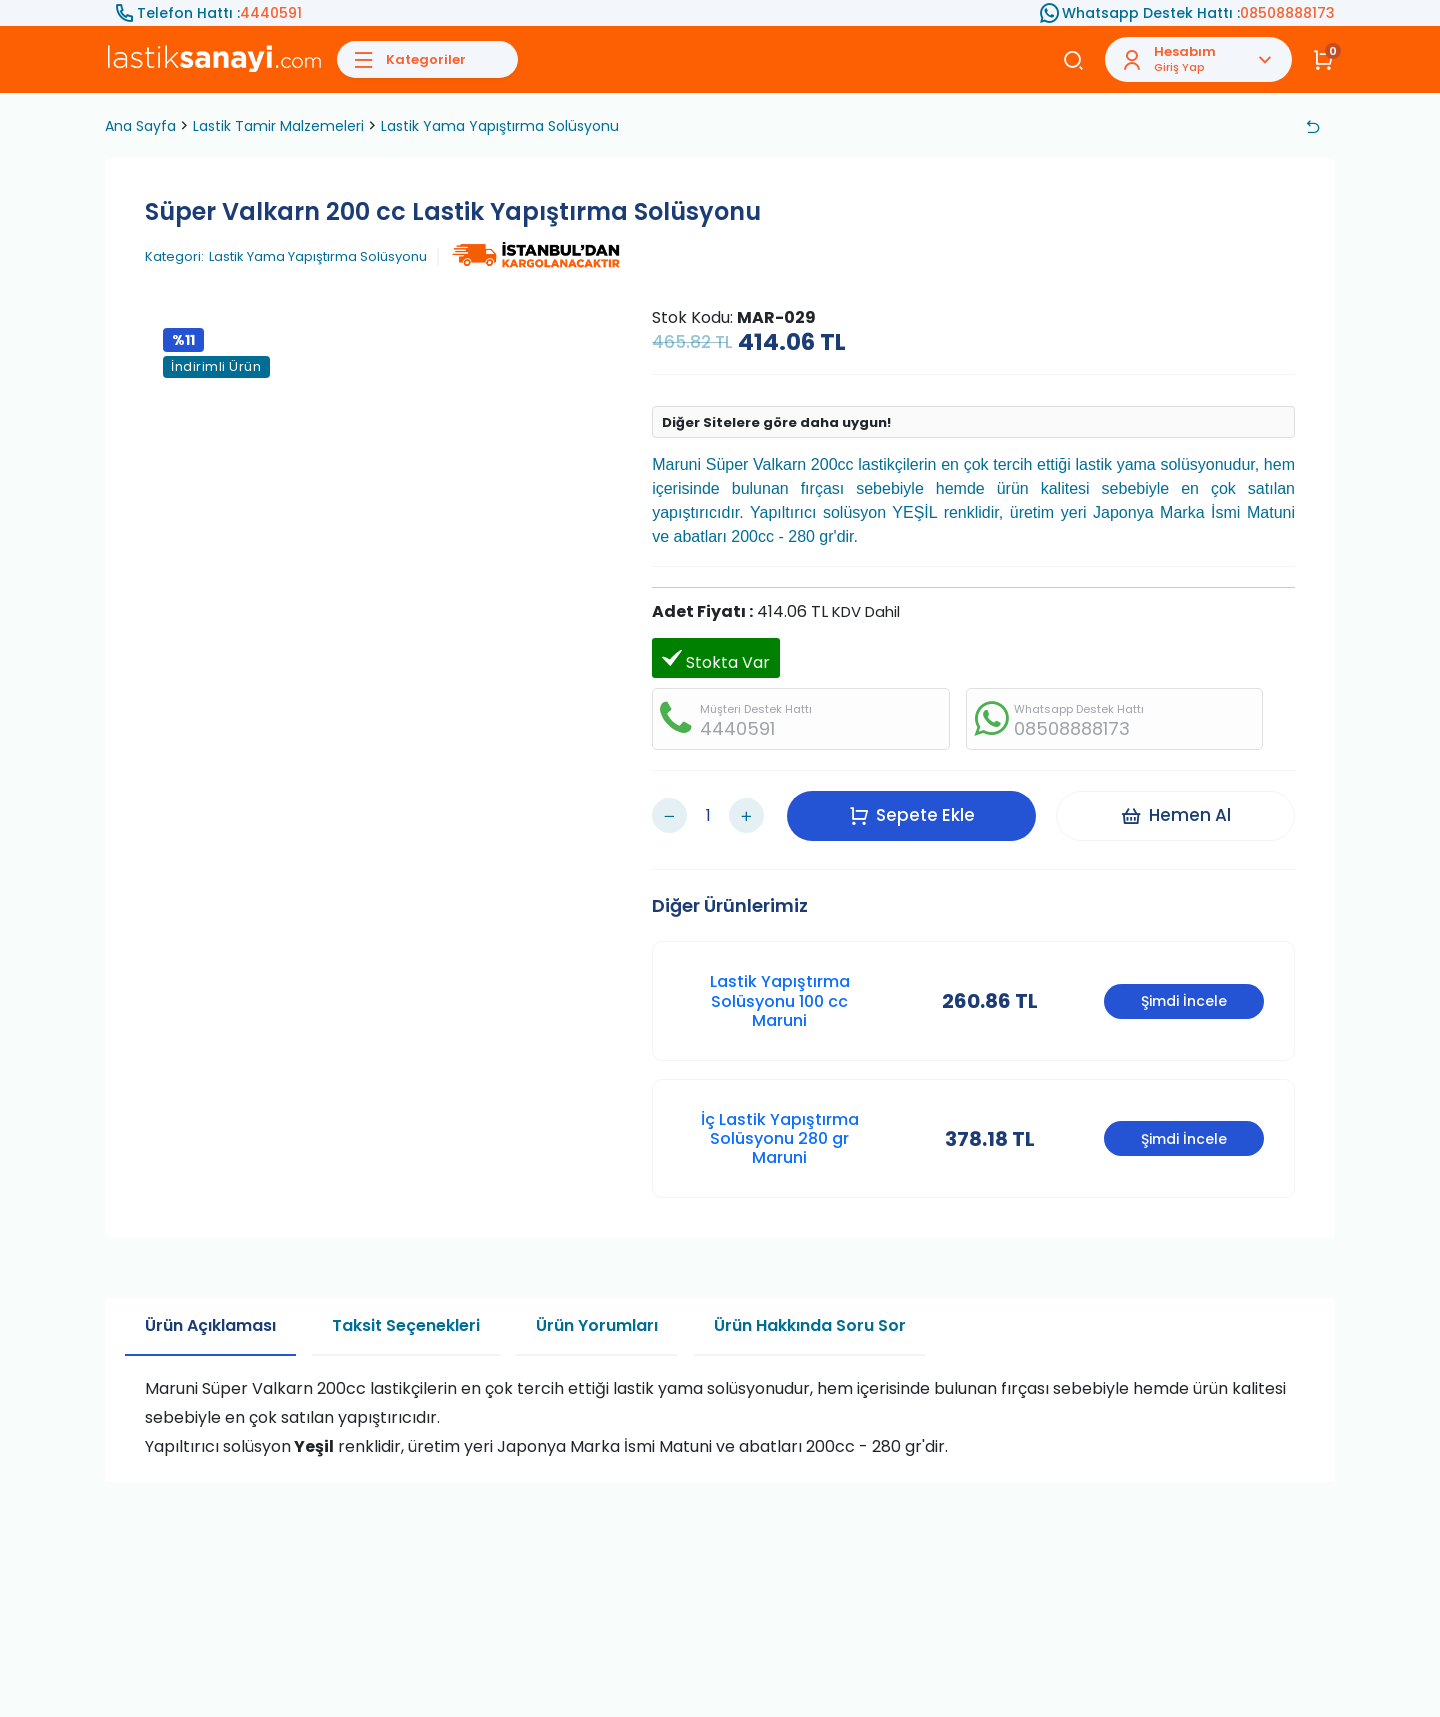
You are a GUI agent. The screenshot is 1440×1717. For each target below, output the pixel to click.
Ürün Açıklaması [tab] (210, 1325)
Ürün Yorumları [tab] (597, 1325)
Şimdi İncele (1184, 1001)
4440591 (271, 13)
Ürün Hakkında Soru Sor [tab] (810, 1325)
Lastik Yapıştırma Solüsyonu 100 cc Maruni (780, 1000)
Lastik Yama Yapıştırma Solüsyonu (500, 126)
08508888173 (1287, 13)
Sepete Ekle (912, 815)
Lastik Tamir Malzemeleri (278, 126)
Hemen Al (1175, 815)
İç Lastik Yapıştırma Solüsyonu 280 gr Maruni (780, 1138)
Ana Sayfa (140, 126)
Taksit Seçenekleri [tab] (406, 1325)
